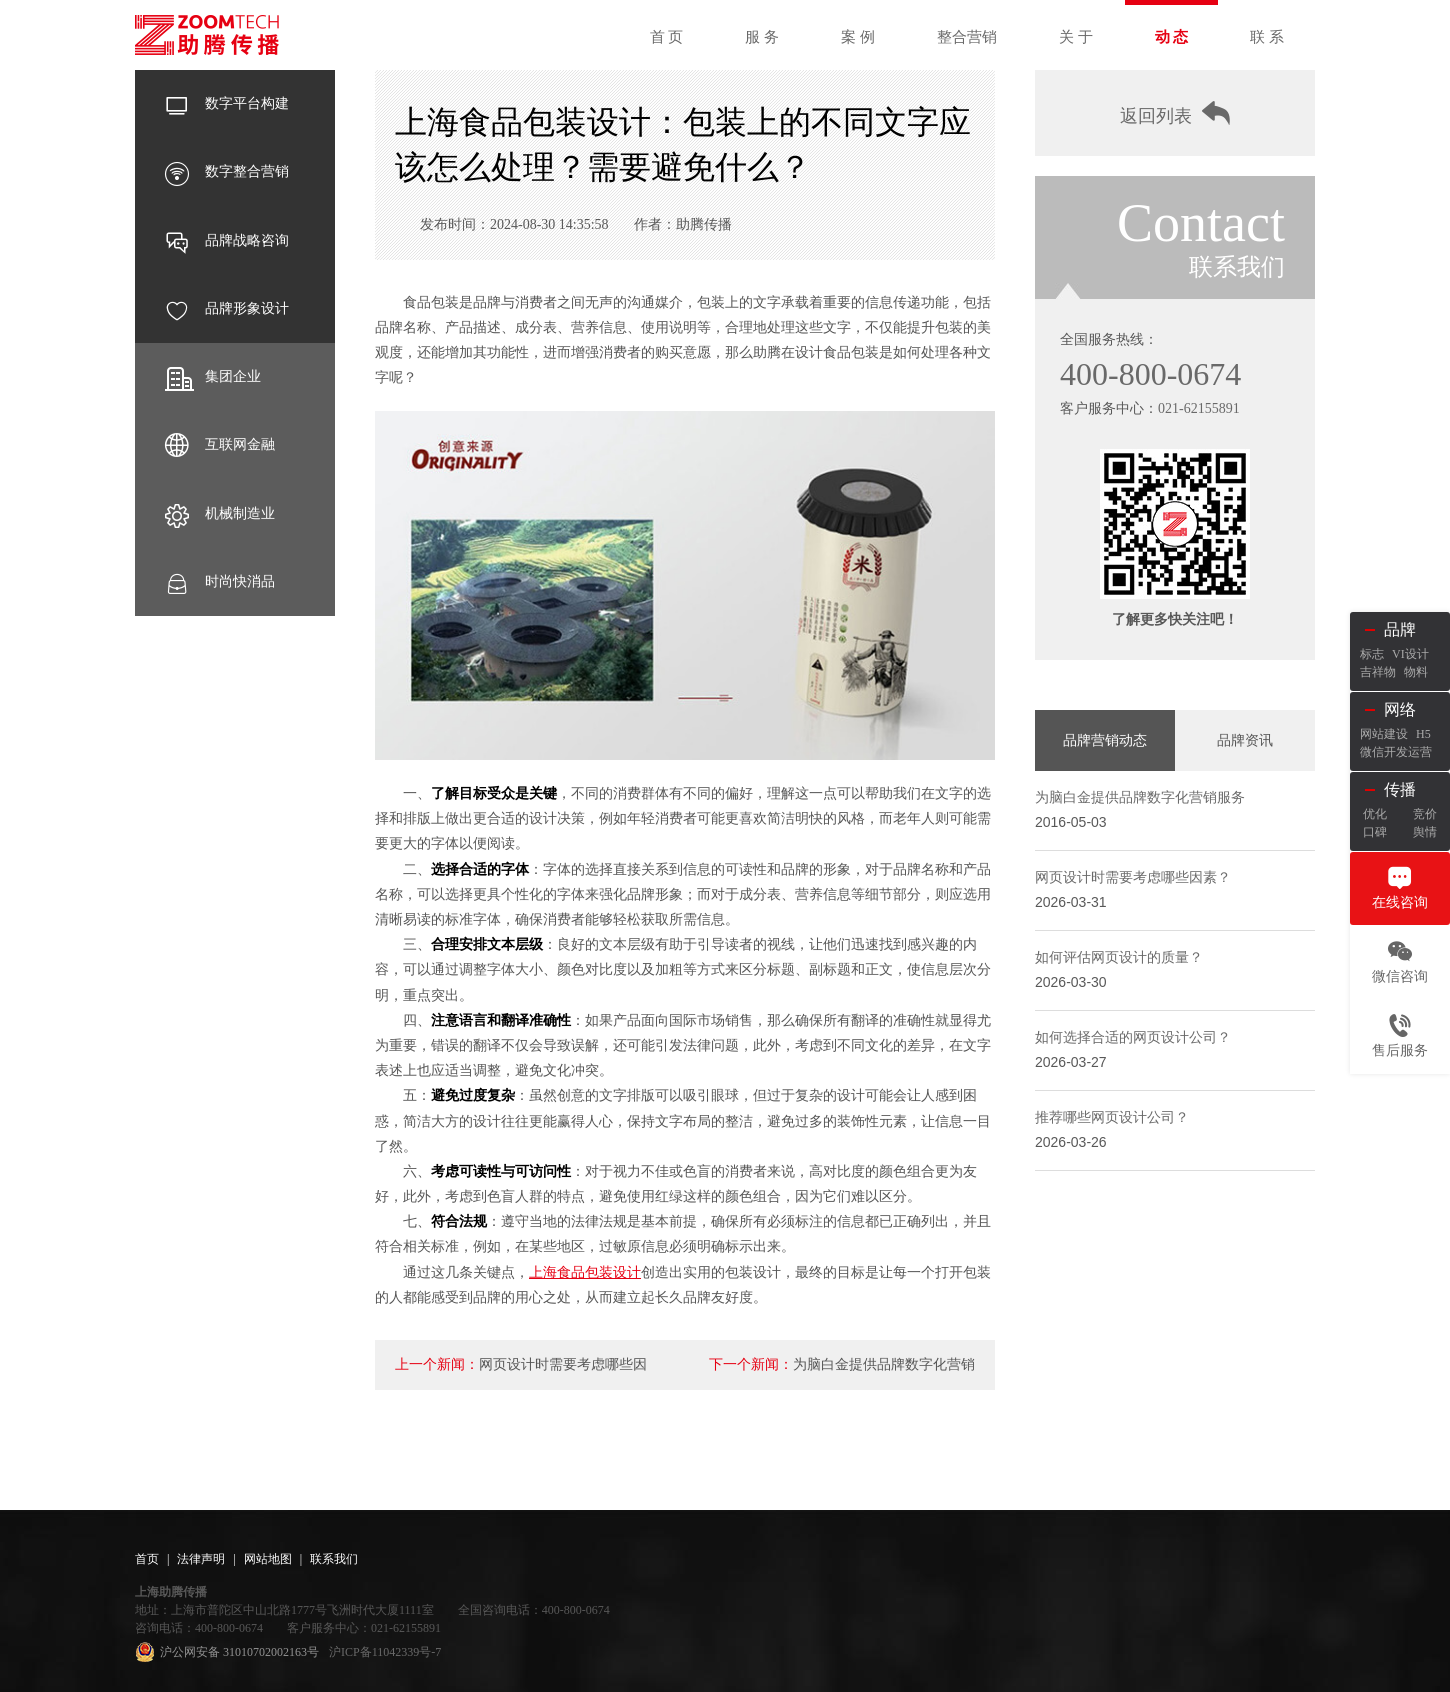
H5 (1423, 734)
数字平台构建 (227, 104)
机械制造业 (220, 514)
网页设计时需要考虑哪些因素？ (1133, 877)
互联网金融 (220, 445)
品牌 (1400, 629)
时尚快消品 (220, 582)
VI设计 (1410, 654)
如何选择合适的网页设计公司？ (1133, 1037)
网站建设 (1384, 734)
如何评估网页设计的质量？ (1119, 957)
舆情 (1425, 832)
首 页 (667, 37)
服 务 (762, 37)
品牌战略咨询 (227, 241)
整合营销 (967, 37)
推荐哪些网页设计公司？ (1112, 1117)
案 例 (858, 37)
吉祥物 (1378, 672)
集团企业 (213, 377)
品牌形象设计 (227, 309)
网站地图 (268, 1559)
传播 (1400, 789)
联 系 (1267, 37)
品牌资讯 (1245, 740)
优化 (1375, 814)
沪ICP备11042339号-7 (385, 1652)
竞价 (1425, 814)
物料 (1416, 672)
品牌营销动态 (1105, 740)
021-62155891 (1199, 408)
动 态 (1172, 37)
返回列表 (1175, 113)
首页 (147, 1559)
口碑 (1375, 832)
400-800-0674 (1150, 374)
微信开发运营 (1396, 752)
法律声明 (201, 1559)
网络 (1400, 709)
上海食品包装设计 (585, 1272)
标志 (1372, 654)
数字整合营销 (227, 172)
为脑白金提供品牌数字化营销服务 (1140, 797)
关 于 (1076, 37)
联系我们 (334, 1559)
